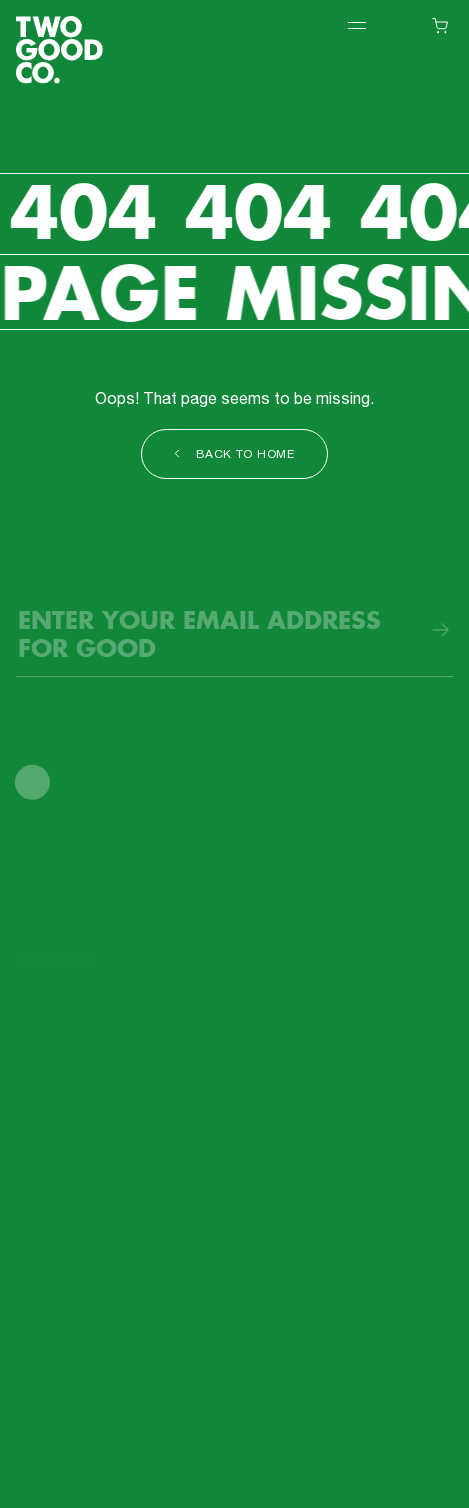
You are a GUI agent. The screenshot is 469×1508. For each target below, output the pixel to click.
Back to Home (234, 455)
